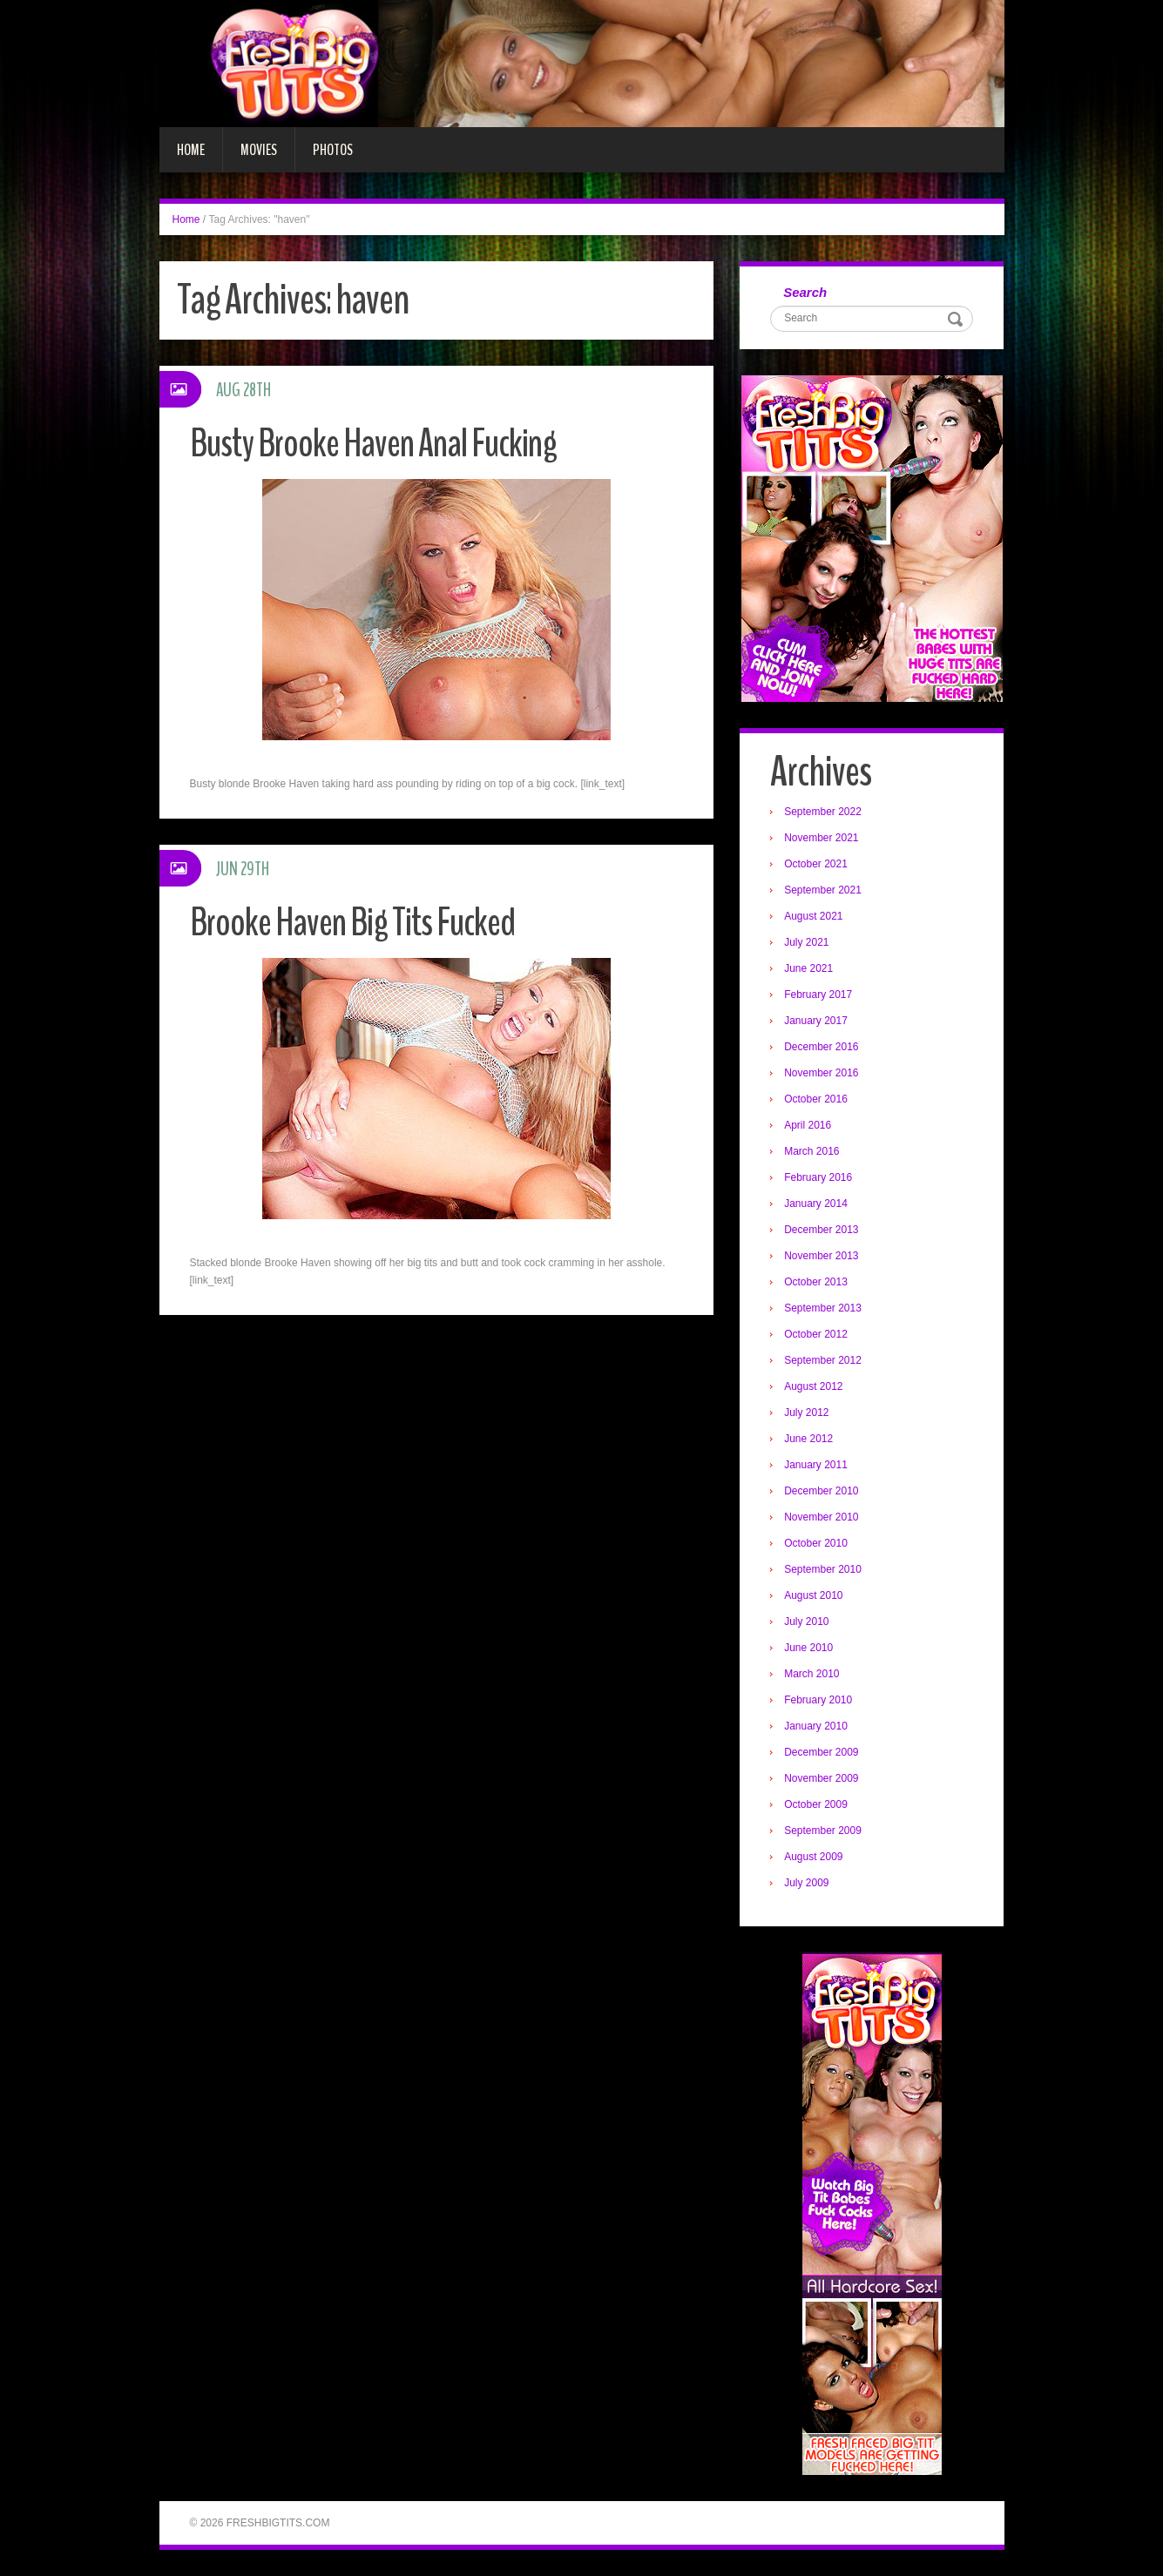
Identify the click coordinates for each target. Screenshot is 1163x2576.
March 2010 (811, 1674)
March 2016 (811, 1151)
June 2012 (808, 1439)
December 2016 (821, 1047)
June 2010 (808, 1648)
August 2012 (813, 1386)
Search (805, 292)
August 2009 (813, 1857)
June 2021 (808, 968)
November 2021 (821, 838)
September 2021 (823, 890)
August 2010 (813, 1595)
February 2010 (818, 1700)
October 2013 (816, 1282)
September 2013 (823, 1308)
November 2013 (821, 1256)
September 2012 (823, 1360)
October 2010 (816, 1543)
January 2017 (816, 1021)
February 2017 (818, 994)
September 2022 (823, 812)
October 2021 (816, 864)
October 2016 (816, 1099)
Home (191, 149)
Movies (258, 149)
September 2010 (823, 1569)
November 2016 (821, 1073)
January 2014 (816, 1203)
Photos (333, 149)
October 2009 (816, 1804)
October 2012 (816, 1334)
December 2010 (821, 1491)
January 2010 (816, 1726)
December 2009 (821, 1752)
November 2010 (821, 1517)
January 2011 (816, 1465)
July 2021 (806, 942)
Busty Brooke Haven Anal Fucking (373, 443)
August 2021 (813, 916)
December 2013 (821, 1230)
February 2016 (818, 1177)
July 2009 (806, 1883)
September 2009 (823, 1830)
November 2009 (821, 1778)
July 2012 (806, 1412)
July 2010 (806, 1621)
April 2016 (807, 1125)
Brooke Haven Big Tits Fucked (352, 922)
